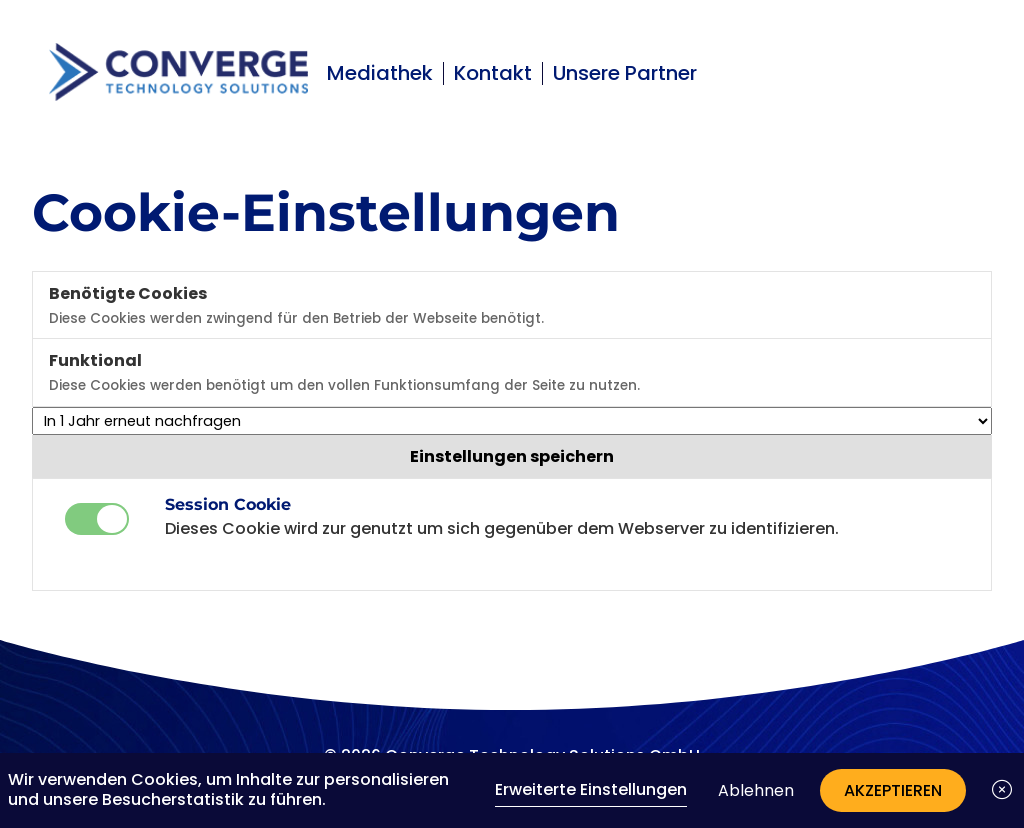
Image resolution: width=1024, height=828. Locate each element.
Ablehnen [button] (756, 790)
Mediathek (380, 73)
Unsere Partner (625, 73)
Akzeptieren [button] (893, 790)
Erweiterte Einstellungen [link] (591, 789)
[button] (1002, 790)
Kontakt (493, 73)
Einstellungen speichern (512, 456)
